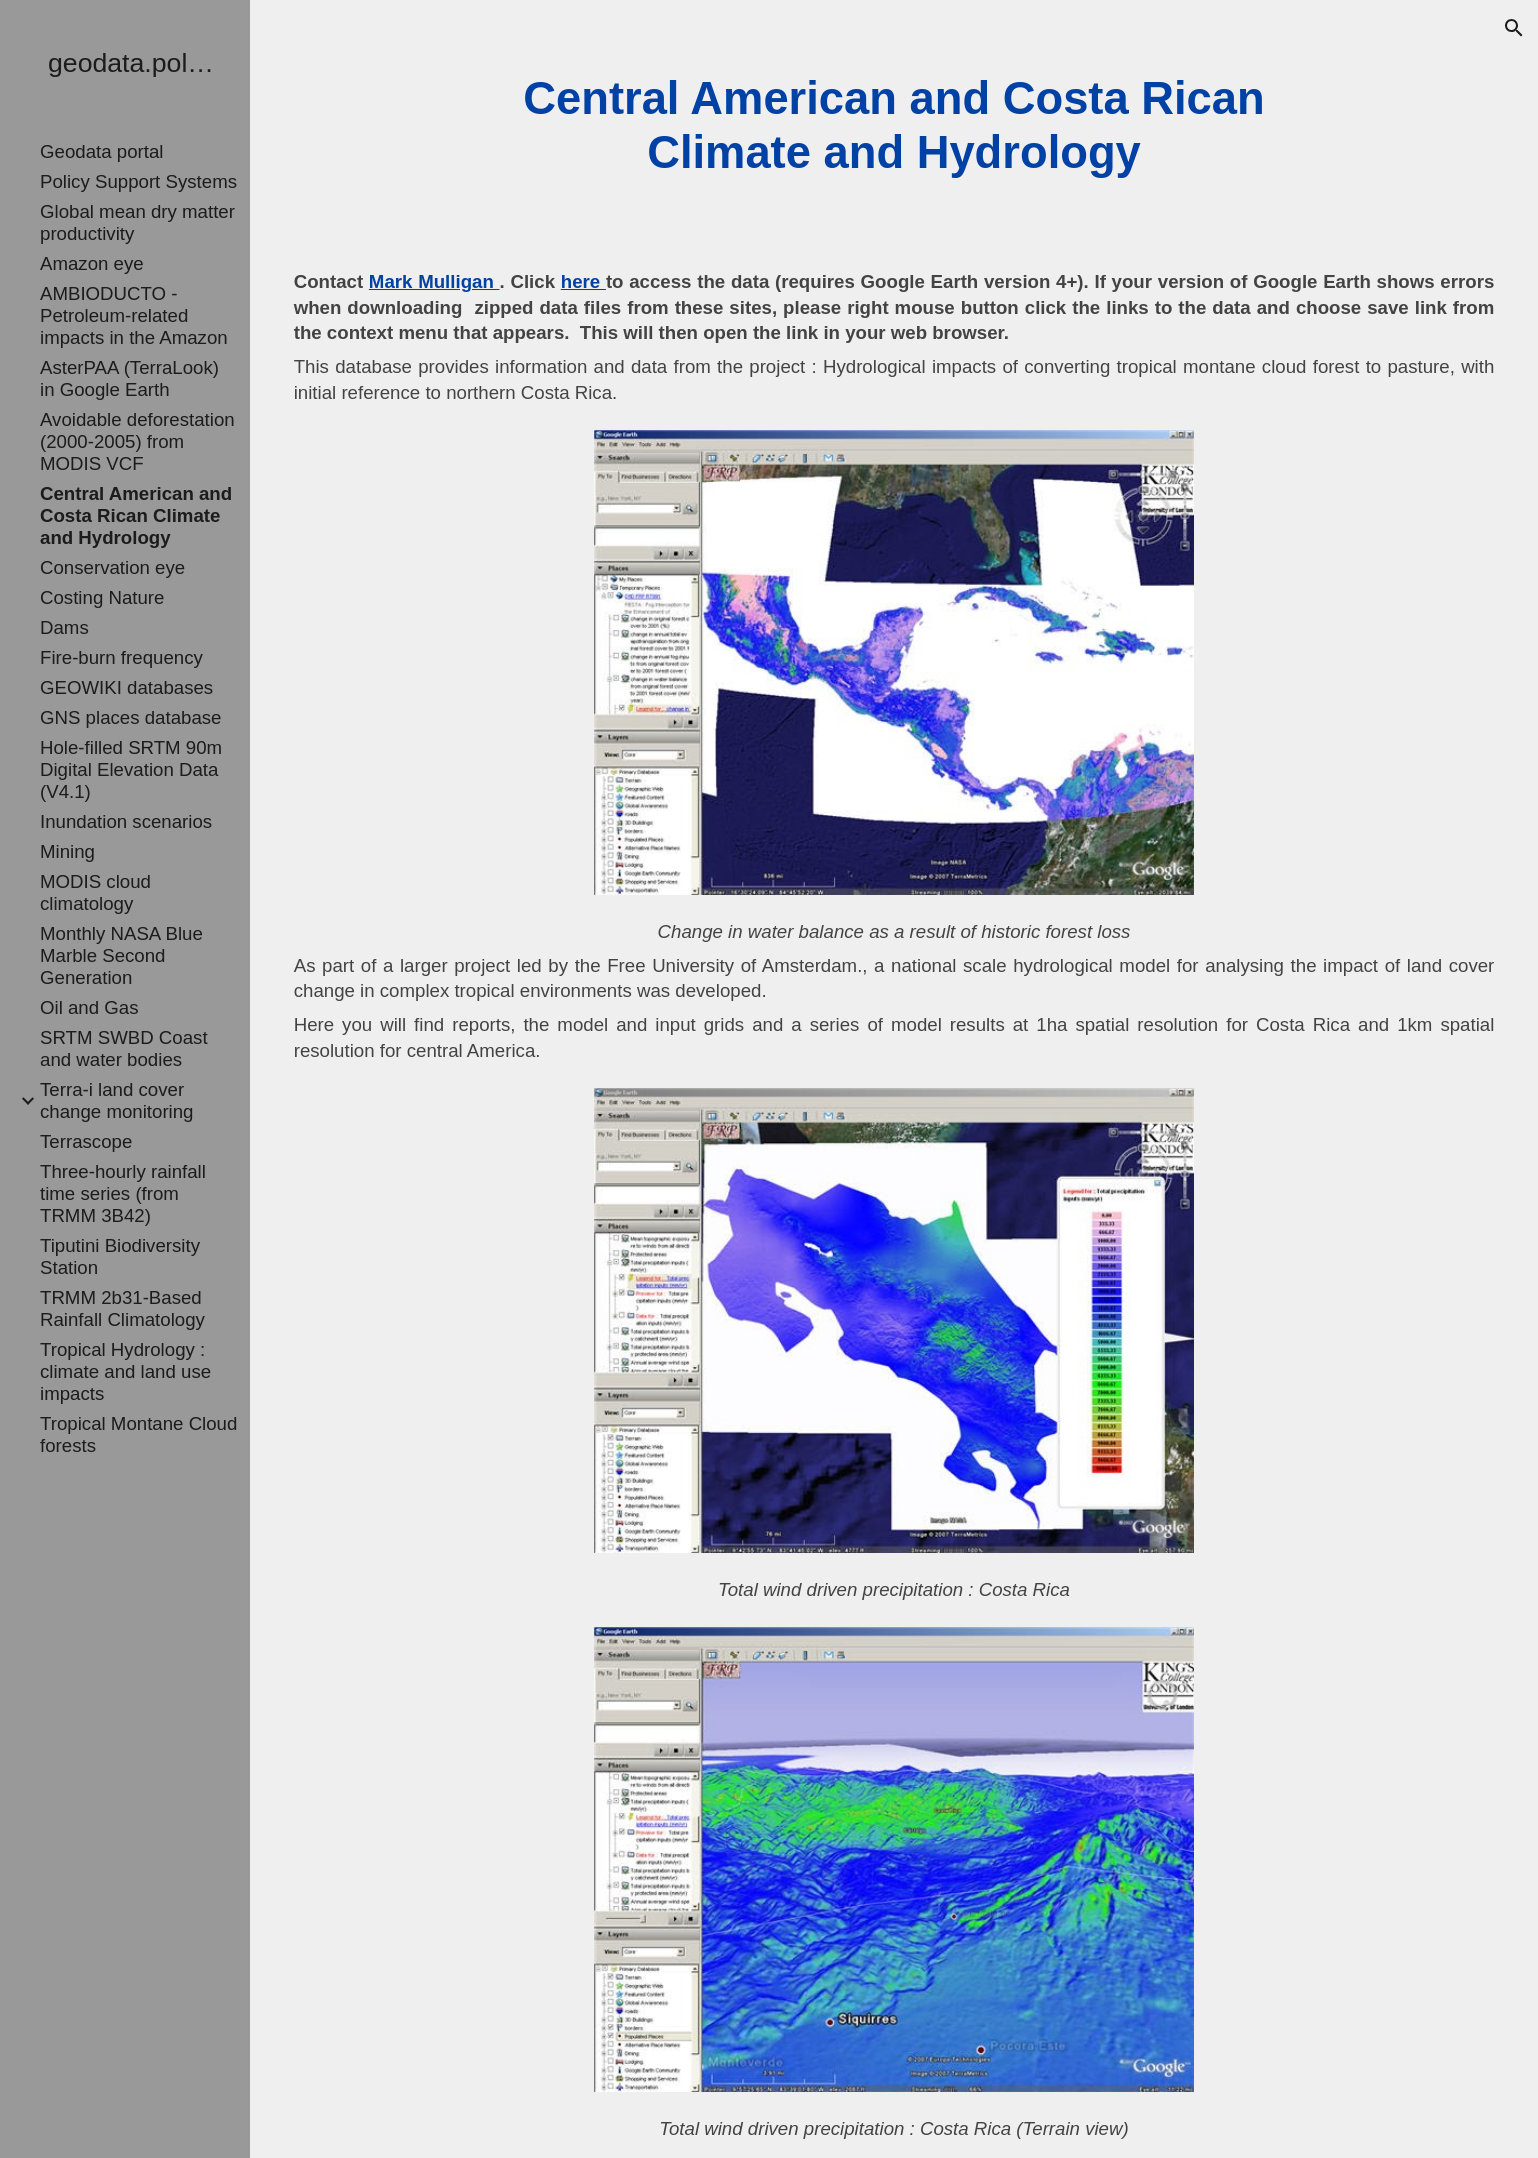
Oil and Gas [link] (89, 1007)
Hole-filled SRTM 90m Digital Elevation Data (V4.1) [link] (131, 769)
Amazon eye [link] (92, 263)
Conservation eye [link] (112, 567)
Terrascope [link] (86, 1141)
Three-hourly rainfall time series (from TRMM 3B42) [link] (123, 1193)
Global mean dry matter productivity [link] (137, 222)
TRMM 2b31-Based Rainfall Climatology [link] (122, 1308)
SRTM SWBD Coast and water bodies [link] (124, 1048)
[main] (894, 126)
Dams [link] (64, 627)
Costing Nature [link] (102, 597)
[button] (1514, 28)
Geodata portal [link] (101, 151)
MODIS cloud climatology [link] (95, 892)
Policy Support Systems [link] (138, 181)
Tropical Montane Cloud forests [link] (138, 1434)
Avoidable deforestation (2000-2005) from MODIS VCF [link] (137, 441)
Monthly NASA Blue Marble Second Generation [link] (121, 955)
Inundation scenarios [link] (126, 821)
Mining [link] (67, 851)
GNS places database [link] (131, 717)
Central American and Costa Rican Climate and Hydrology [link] (136, 515)
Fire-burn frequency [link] (121, 657)
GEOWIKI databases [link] (126, 687)
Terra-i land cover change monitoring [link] (117, 1100)
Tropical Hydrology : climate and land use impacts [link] (125, 1371)
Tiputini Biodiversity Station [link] (120, 1256)
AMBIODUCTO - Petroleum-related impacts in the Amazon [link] (134, 315)
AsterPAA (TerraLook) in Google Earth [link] (129, 378)
